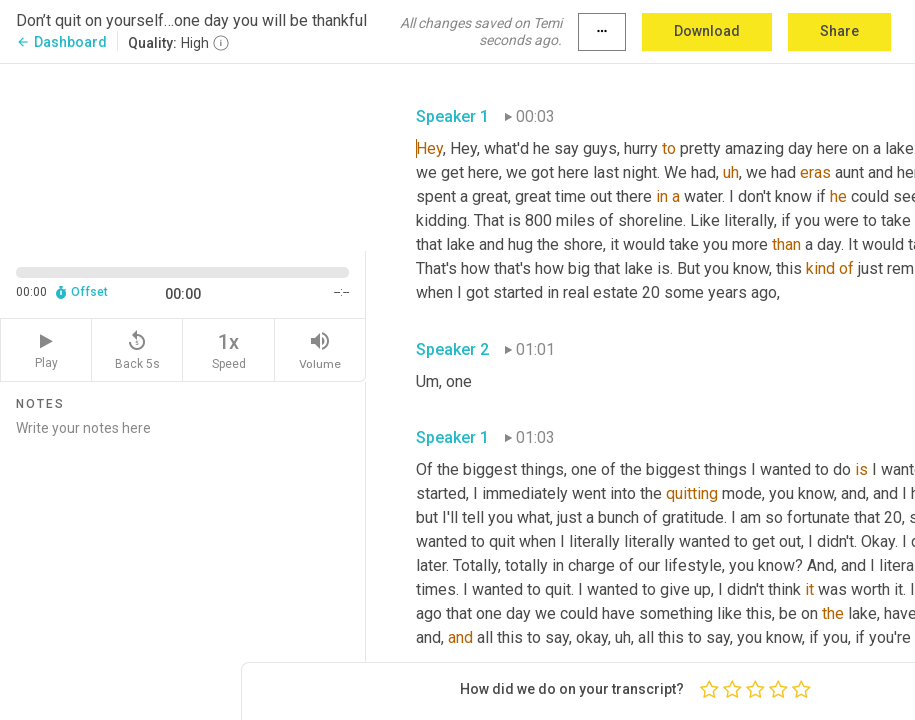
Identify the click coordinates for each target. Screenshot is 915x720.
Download (707, 31)
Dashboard (61, 42)
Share (839, 31)
